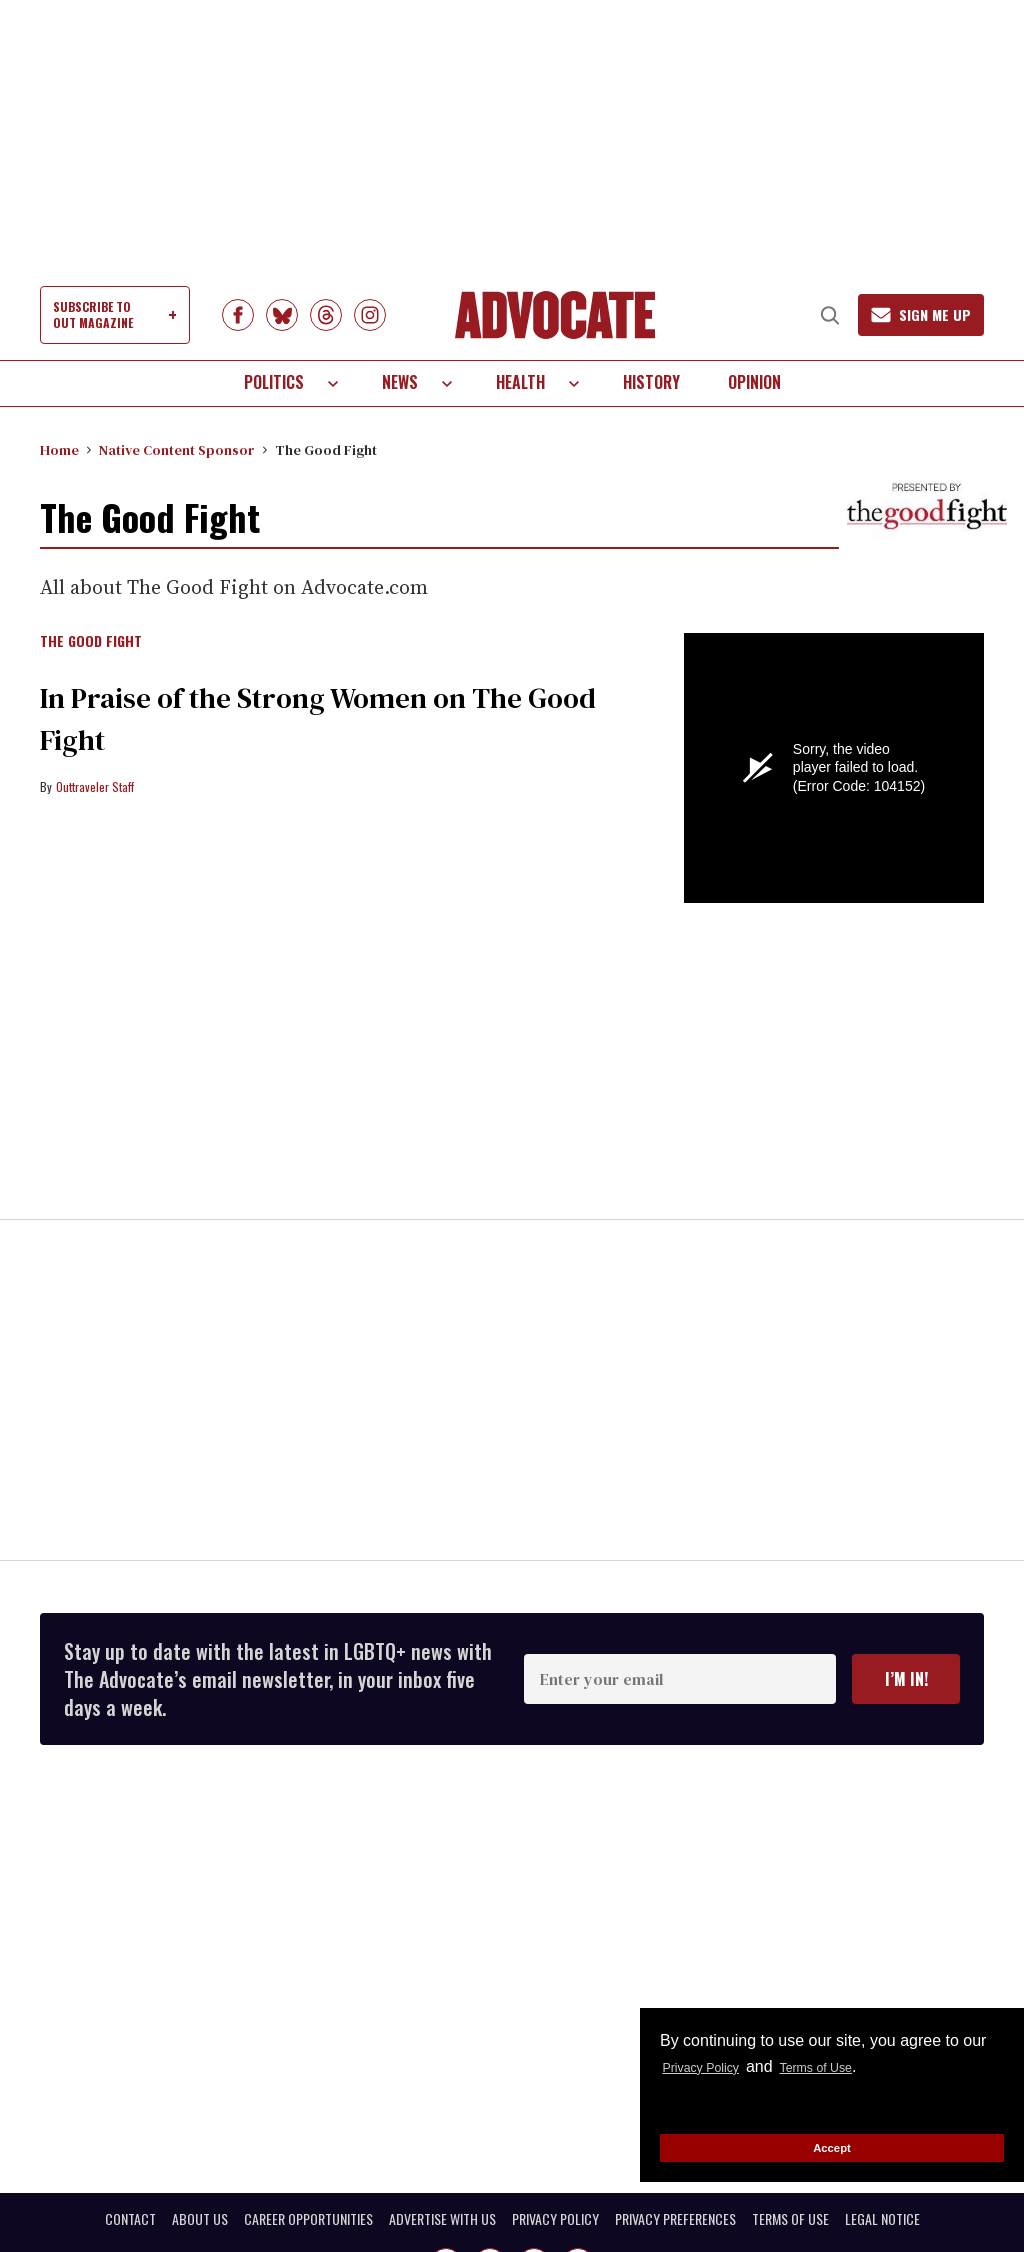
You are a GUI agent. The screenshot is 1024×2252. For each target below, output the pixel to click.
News (400, 382)
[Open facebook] (238, 315)
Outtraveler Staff (95, 786)
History (651, 382)
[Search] (802, 315)
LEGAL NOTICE (882, 2219)
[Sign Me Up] (907, 315)
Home (59, 450)
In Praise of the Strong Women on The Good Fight (338, 716)
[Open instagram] (370, 315)
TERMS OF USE (790, 2219)
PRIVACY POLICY (555, 2219)
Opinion (754, 382)
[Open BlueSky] (282, 315)
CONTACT (130, 2219)
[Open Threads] (326, 315)
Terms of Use (852, 2066)
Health (520, 382)
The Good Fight (91, 642)
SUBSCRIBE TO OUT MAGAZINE (93, 314)
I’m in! (906, 1679)
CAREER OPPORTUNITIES (308, 2219)
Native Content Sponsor (177, 450)
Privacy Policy (713, 2066)
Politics (274, 382)
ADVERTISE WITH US (442, 2219)
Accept (832, 2146)
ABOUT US (200, 2219)
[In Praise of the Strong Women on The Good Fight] (346, 995)
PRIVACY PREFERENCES (675, 2219)
